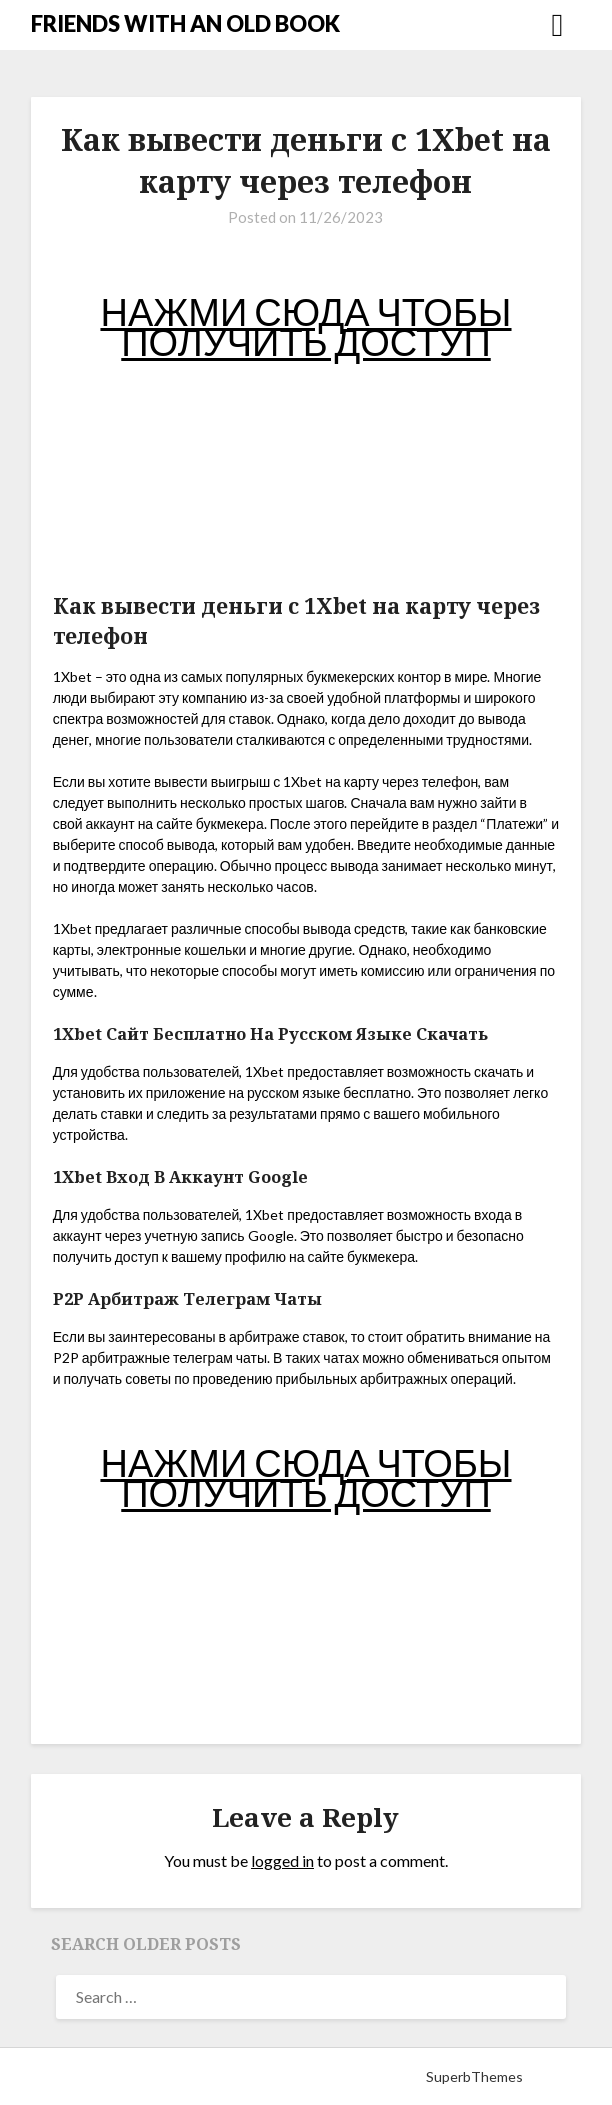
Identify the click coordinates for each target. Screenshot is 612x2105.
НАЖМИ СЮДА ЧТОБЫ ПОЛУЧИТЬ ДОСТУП (305, 326)
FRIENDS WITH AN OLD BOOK (185, 23)
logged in (282, 1860)
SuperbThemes (474, 2076)
